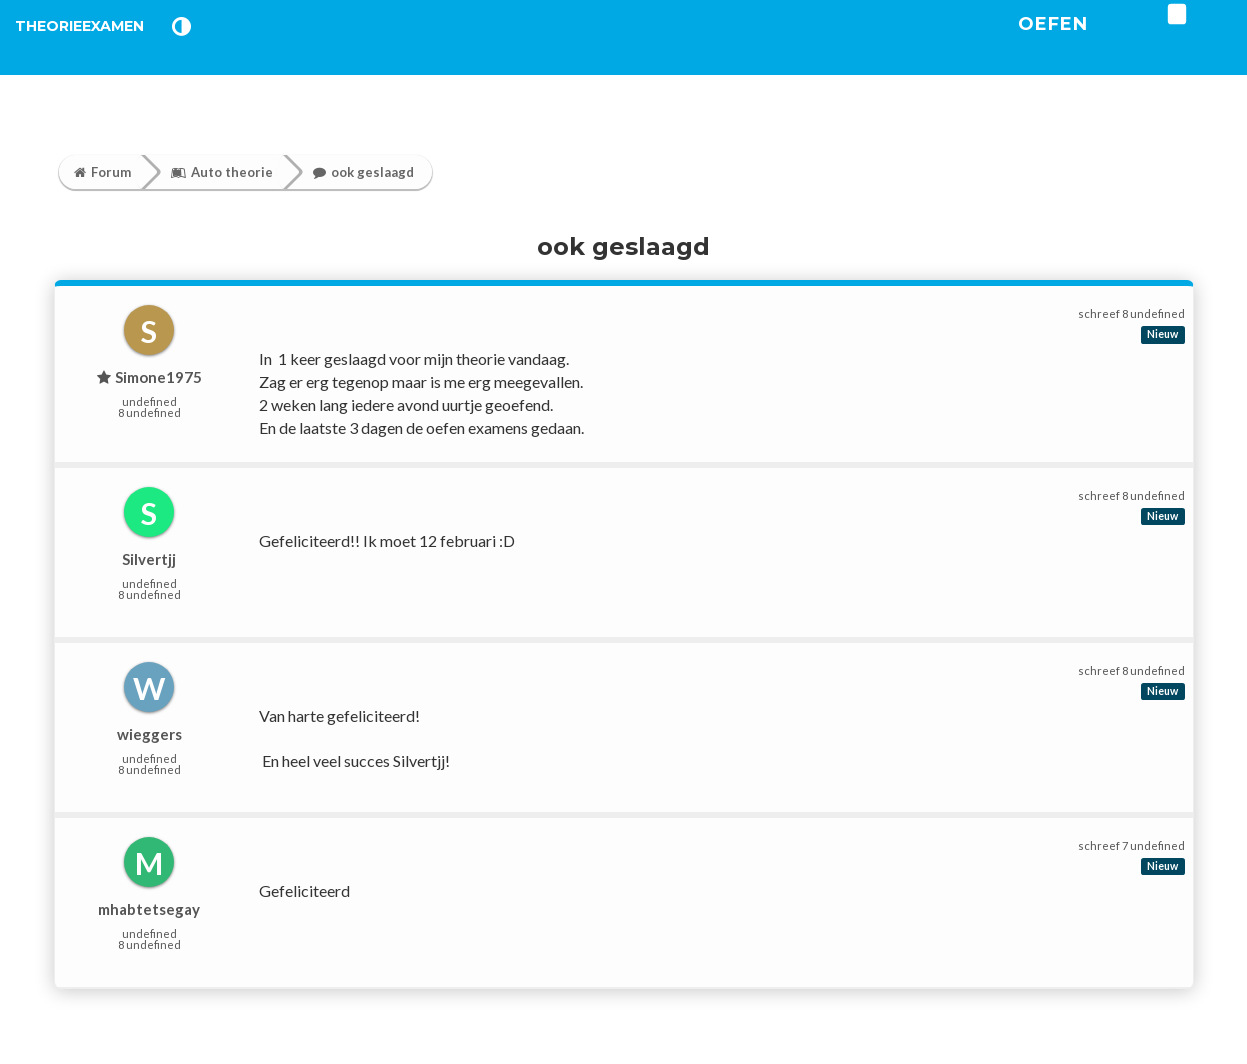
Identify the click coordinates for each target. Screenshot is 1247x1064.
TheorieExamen (112, 49)
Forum (102, 172)
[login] (1238, 39)
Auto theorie (222, 172)
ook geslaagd (363, 172)
